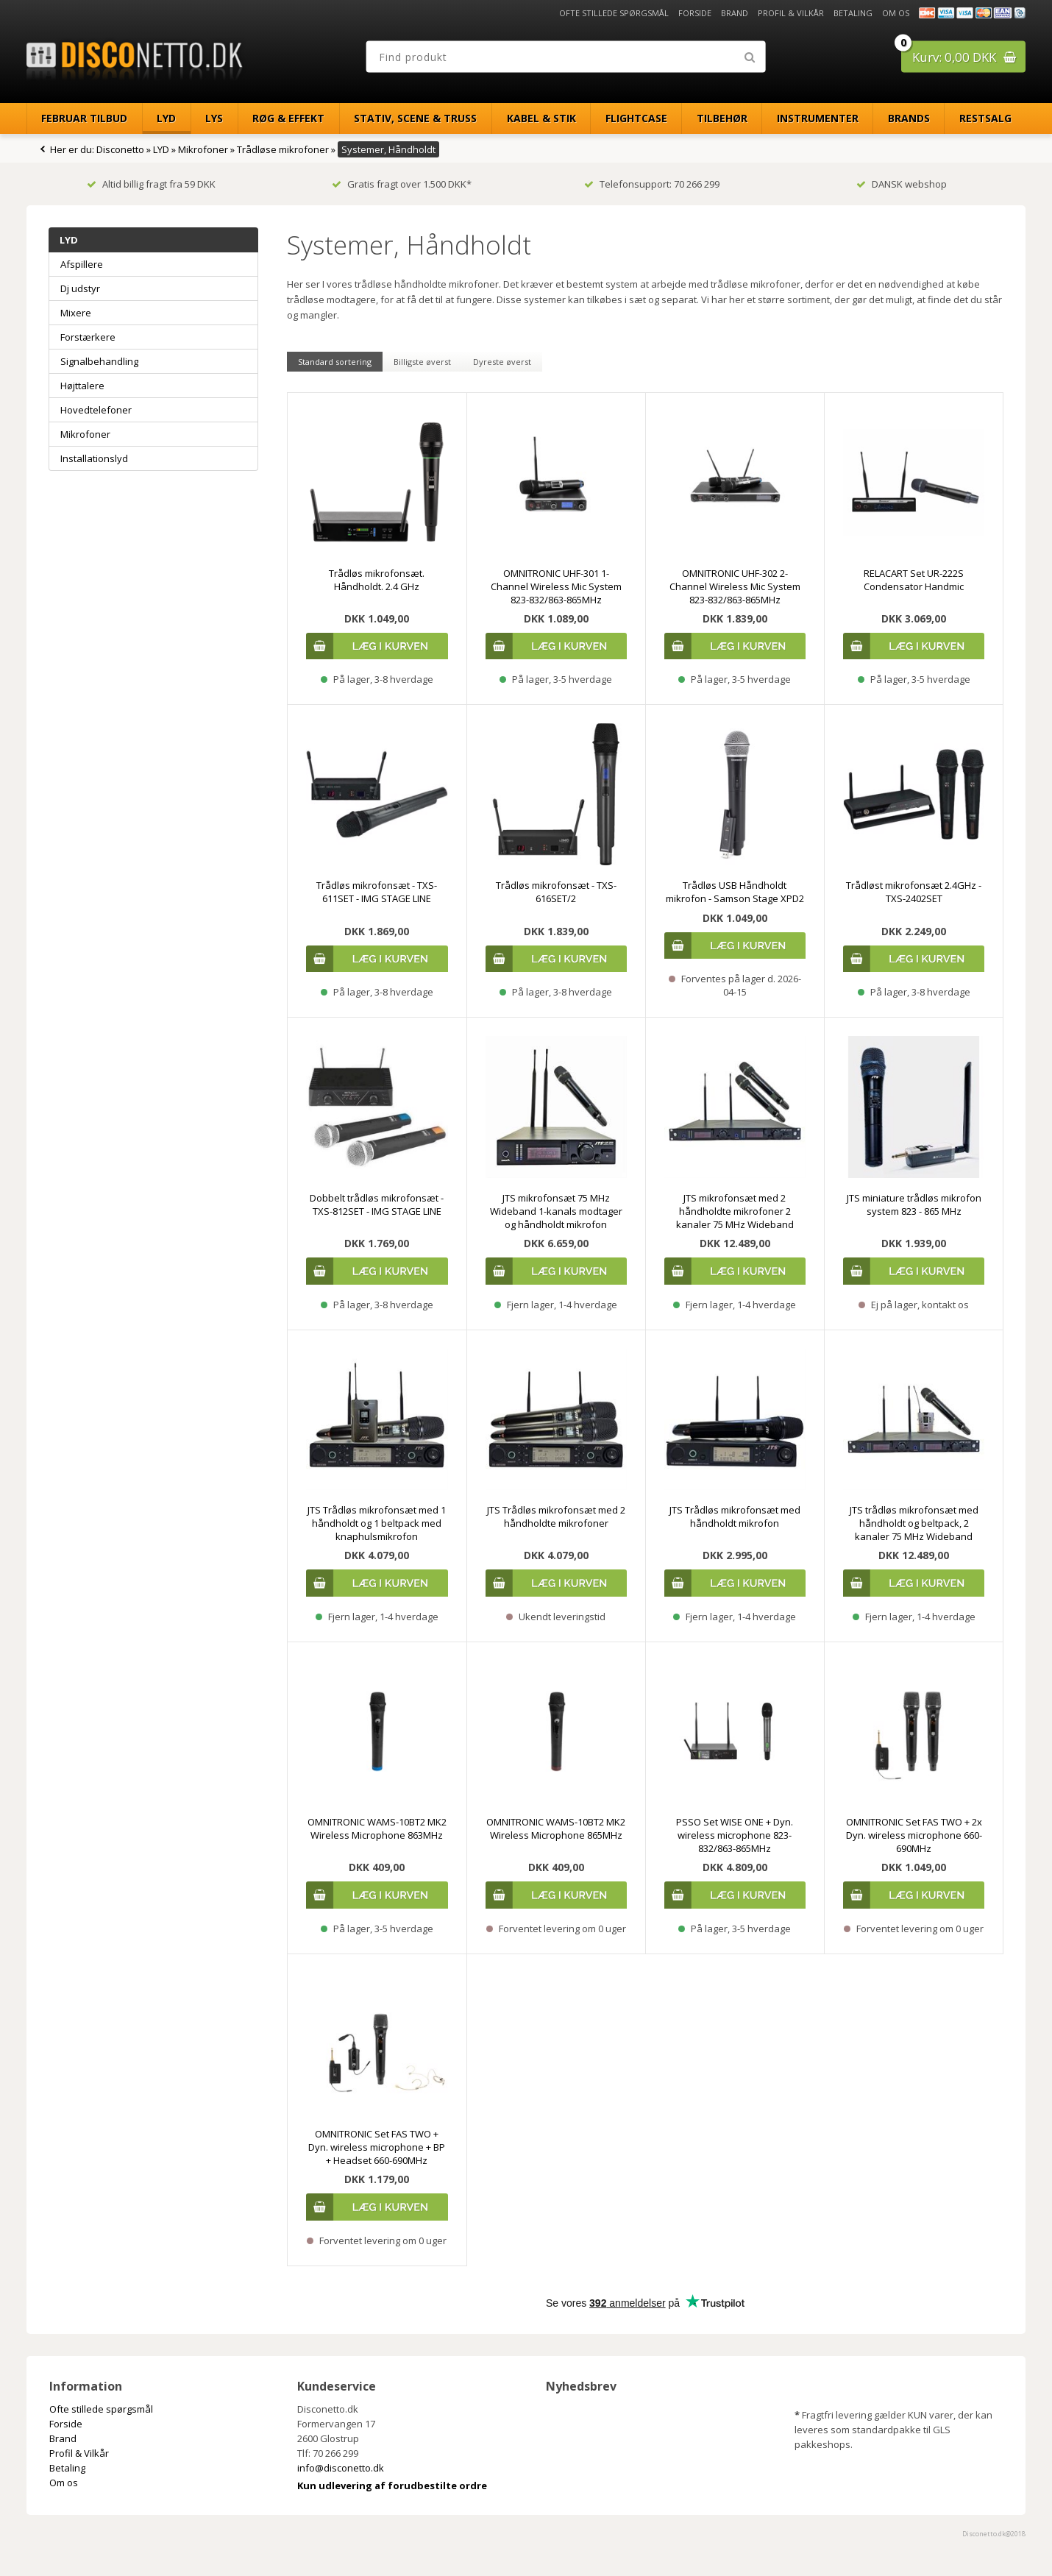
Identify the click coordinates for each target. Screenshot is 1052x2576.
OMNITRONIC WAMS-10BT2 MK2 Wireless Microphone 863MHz (377, 1828)
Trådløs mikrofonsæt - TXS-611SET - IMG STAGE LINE (376, 892)
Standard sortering (335, 361)
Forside (694, 12)
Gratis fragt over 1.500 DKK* (402, 184)
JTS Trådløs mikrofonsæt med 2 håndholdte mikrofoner (556, 1516)
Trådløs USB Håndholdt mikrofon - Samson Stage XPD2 (735, 892)
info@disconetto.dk (340, 2467)
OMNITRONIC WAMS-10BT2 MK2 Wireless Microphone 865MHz (555, 1828)
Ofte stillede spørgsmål (614, 12)
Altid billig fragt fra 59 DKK (151, 184)
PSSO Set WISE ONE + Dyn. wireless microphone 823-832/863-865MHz (734, 1835)
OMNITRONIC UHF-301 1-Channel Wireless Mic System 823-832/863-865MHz (556, 586)
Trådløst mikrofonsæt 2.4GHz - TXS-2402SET (913, 892)
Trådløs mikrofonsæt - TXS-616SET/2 (556, 892)
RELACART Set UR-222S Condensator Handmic (914, 580)
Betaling (853, 12)
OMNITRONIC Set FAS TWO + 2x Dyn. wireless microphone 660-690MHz (914, 1835)
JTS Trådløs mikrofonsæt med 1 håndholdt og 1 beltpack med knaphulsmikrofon (377, 1523)
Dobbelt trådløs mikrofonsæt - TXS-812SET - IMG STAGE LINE (377, 1204)
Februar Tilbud (84, 118)
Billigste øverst (422, 361)
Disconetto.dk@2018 (994, 2533)
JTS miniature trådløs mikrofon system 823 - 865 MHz (914, 1204)
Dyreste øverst (502, 361)
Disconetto (120, 149)
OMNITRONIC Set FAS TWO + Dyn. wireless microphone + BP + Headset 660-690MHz (376, 2147)
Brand (734, 12)
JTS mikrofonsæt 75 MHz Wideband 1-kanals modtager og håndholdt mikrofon (556, 1211)
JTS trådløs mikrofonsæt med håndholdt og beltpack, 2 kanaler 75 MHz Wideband (914, 1523)
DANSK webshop (901, 184)
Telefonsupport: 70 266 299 (651, 184)
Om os (895, 12)
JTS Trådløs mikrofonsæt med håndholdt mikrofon (734, 1516)
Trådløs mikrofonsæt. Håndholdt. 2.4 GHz (376, 580)
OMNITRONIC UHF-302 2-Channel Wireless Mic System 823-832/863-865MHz (734, 586)
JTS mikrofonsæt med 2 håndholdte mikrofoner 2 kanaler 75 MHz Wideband (735, 1211)
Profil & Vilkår (791, 12)
